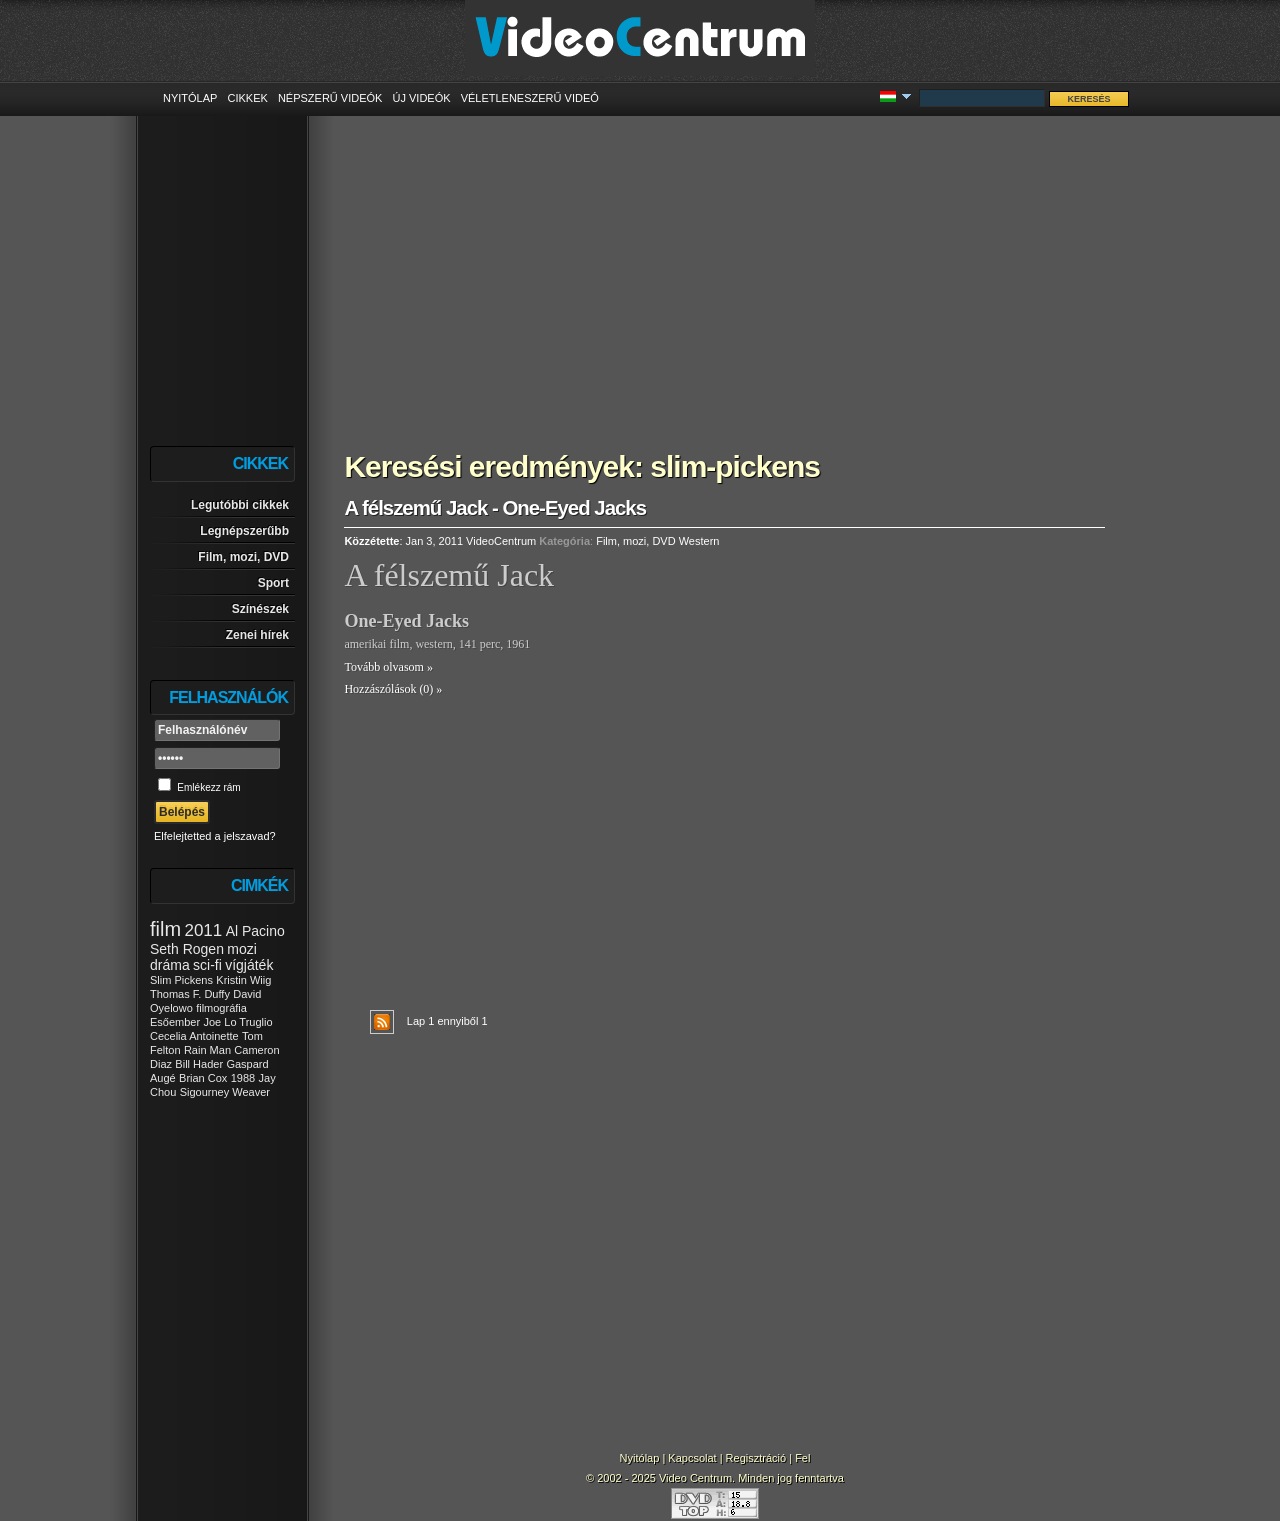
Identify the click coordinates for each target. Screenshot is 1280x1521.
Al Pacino (255, 931)
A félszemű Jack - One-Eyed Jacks (495, 508)
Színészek (260, 609)
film (165, 929)
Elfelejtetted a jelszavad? (215, 836)
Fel (802, 1458)
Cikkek (247, 98)
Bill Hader (199, 1064)
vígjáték (249, 965)
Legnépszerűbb (244, 531)
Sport (273, 583)
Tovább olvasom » (388, 667)
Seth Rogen (187, 949)
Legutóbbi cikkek (240, 505)
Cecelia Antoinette (194, 1036)
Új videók (421, 98)
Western (699, 541)
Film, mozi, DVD (243, 557)
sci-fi (207, 965)
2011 (203, 930)
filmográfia (221, 1008)
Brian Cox (203, 1078)
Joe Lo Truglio (237, 1022)
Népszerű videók (330, 98)
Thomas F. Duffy (190, 994)
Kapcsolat (692, 1458)
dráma (170, 965)
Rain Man (207, 1050)
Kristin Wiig (243, 980)
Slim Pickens (181, 980)
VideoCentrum (501, 541)
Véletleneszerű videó (530, 98)
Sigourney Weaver (225, 1092)
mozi (242, 949)
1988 (243, 1078)
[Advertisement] (725, 270)
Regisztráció (756, 1458)
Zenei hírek (257, 635)
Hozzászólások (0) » (393, 689)
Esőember (175, 1022)
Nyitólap (190, 98)
